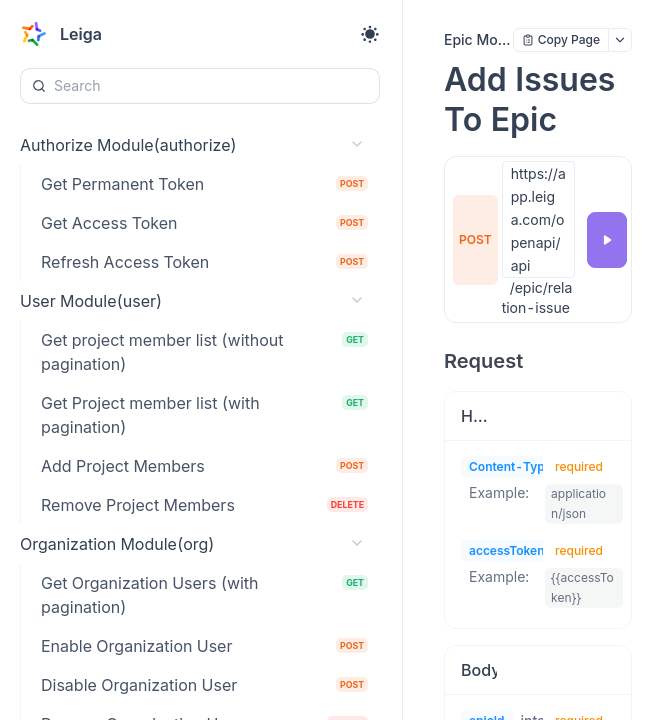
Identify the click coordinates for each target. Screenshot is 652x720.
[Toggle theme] (370, 34)
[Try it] (607, 240)
